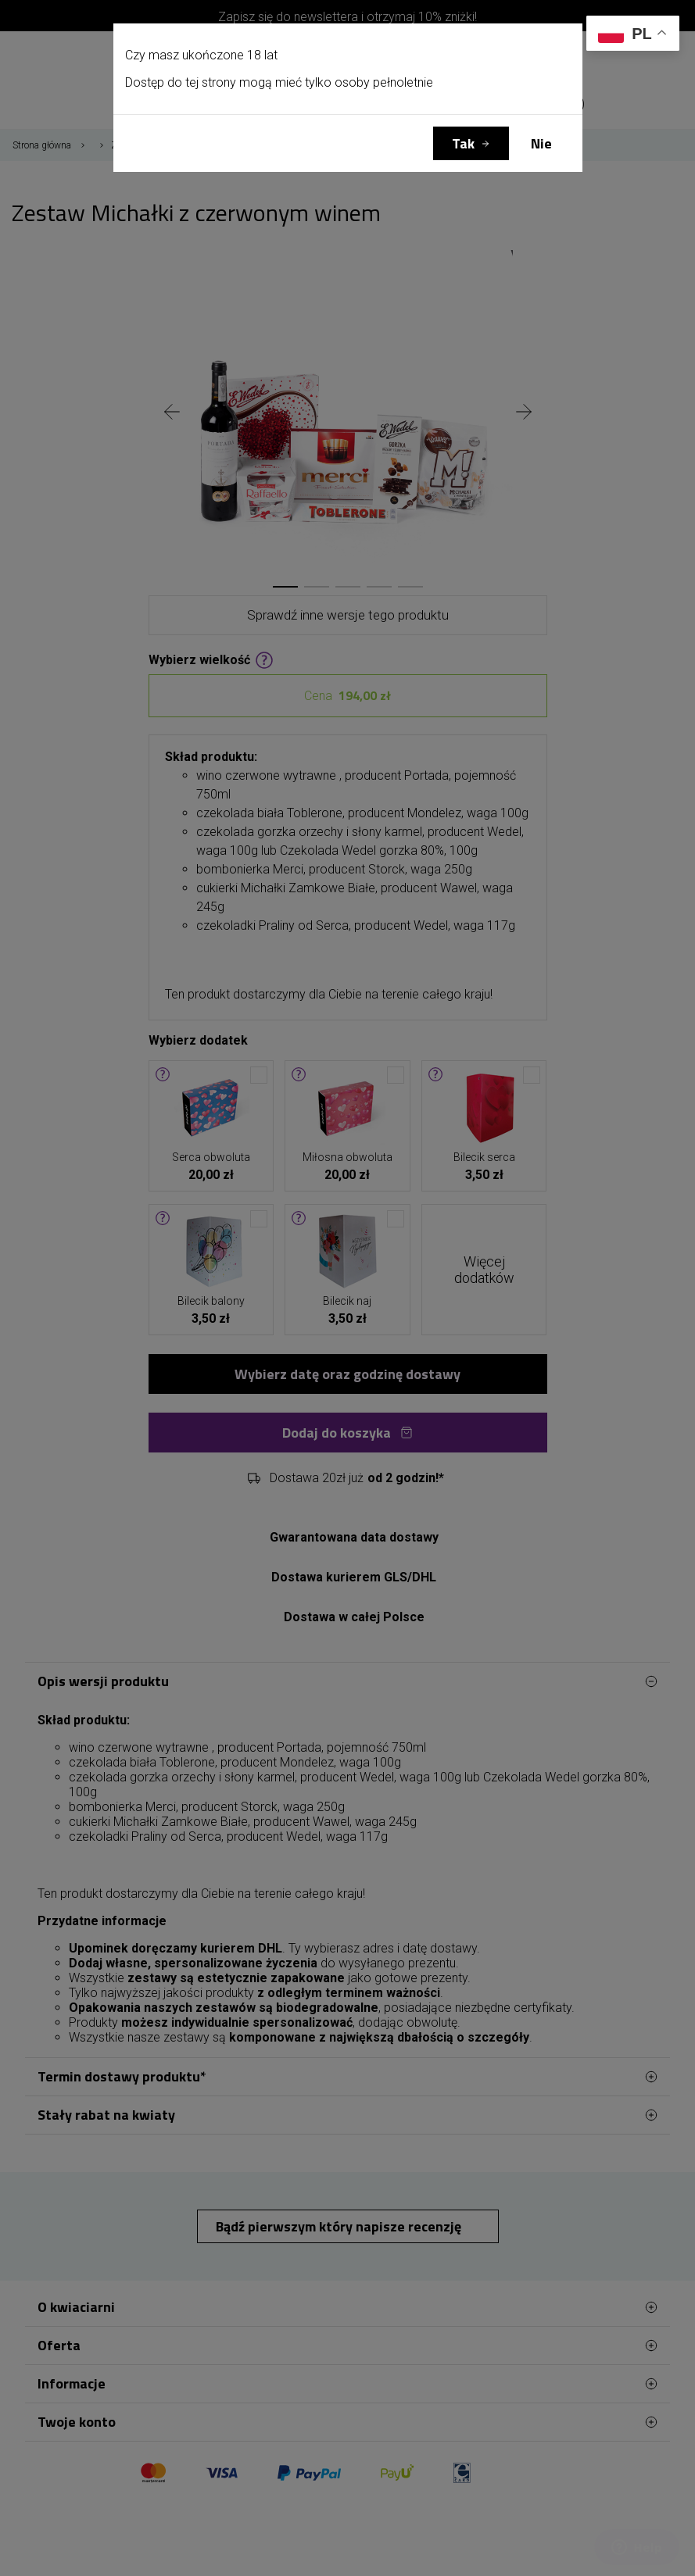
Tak (463, 143)
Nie (541, 143)
